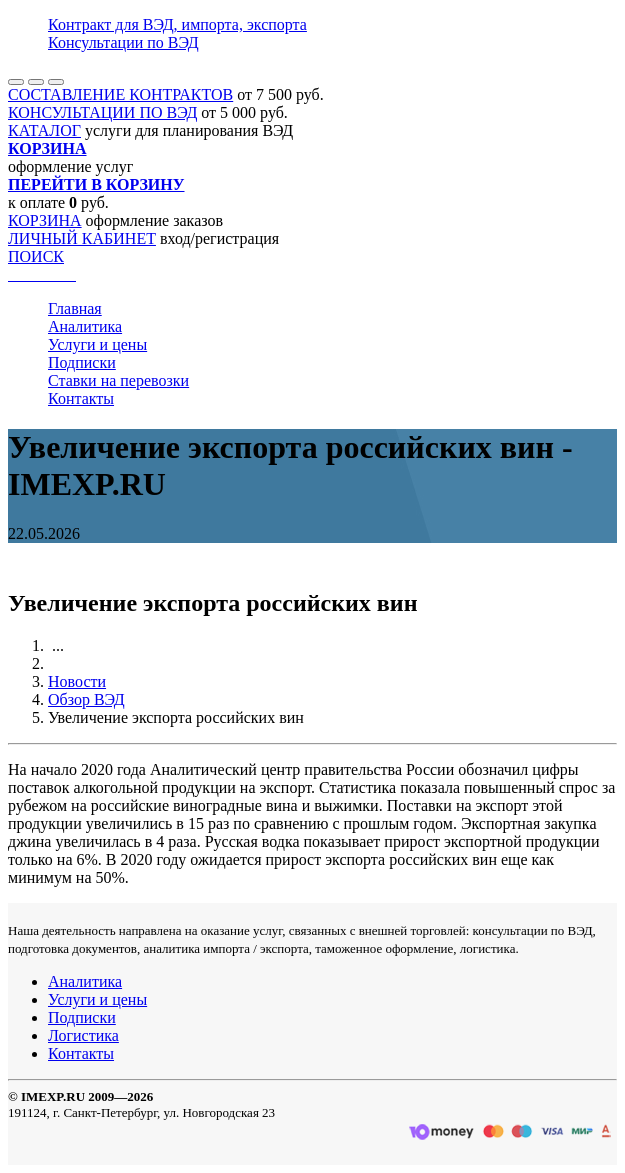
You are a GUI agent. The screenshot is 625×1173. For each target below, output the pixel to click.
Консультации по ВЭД (123, 42)
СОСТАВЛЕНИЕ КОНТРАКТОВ (120, 94)
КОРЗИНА (45, 220)
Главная (75, 308)
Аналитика (85, 326)
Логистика (83, 1035)
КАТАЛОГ (44, 130)
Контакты (81, 398)
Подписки (82, 362)
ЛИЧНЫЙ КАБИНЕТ (82, 238)
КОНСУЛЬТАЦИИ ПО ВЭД (102, 112)
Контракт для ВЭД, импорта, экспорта (177, 24)
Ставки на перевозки (118, 380)
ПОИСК (36, 256)
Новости (77, 681)
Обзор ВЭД (86, 699)
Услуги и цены (97, 344)
